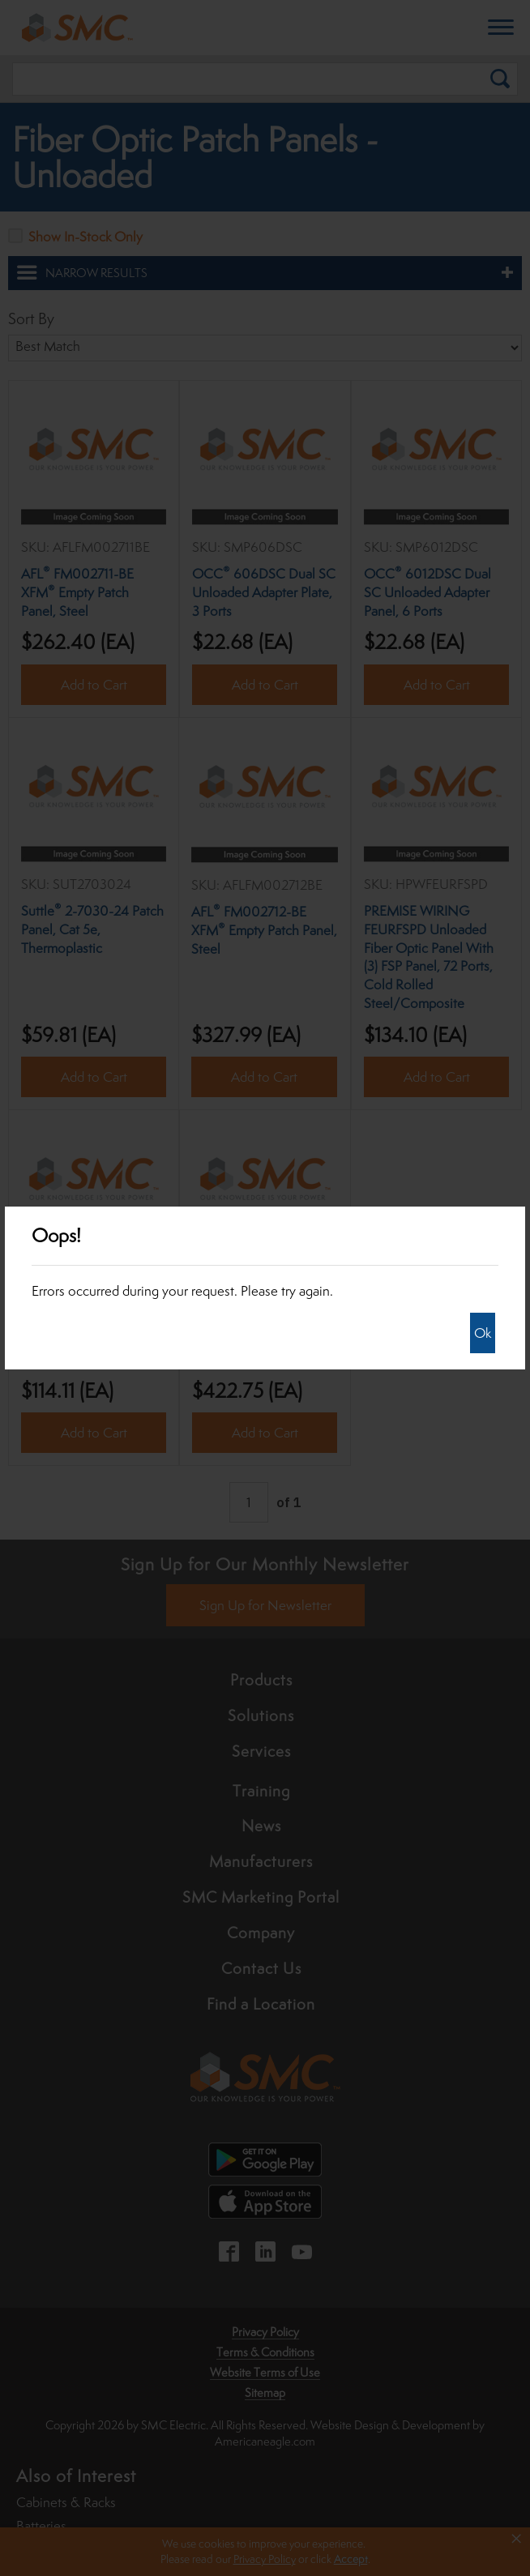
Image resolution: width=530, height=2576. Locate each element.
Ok (482, 1333)
